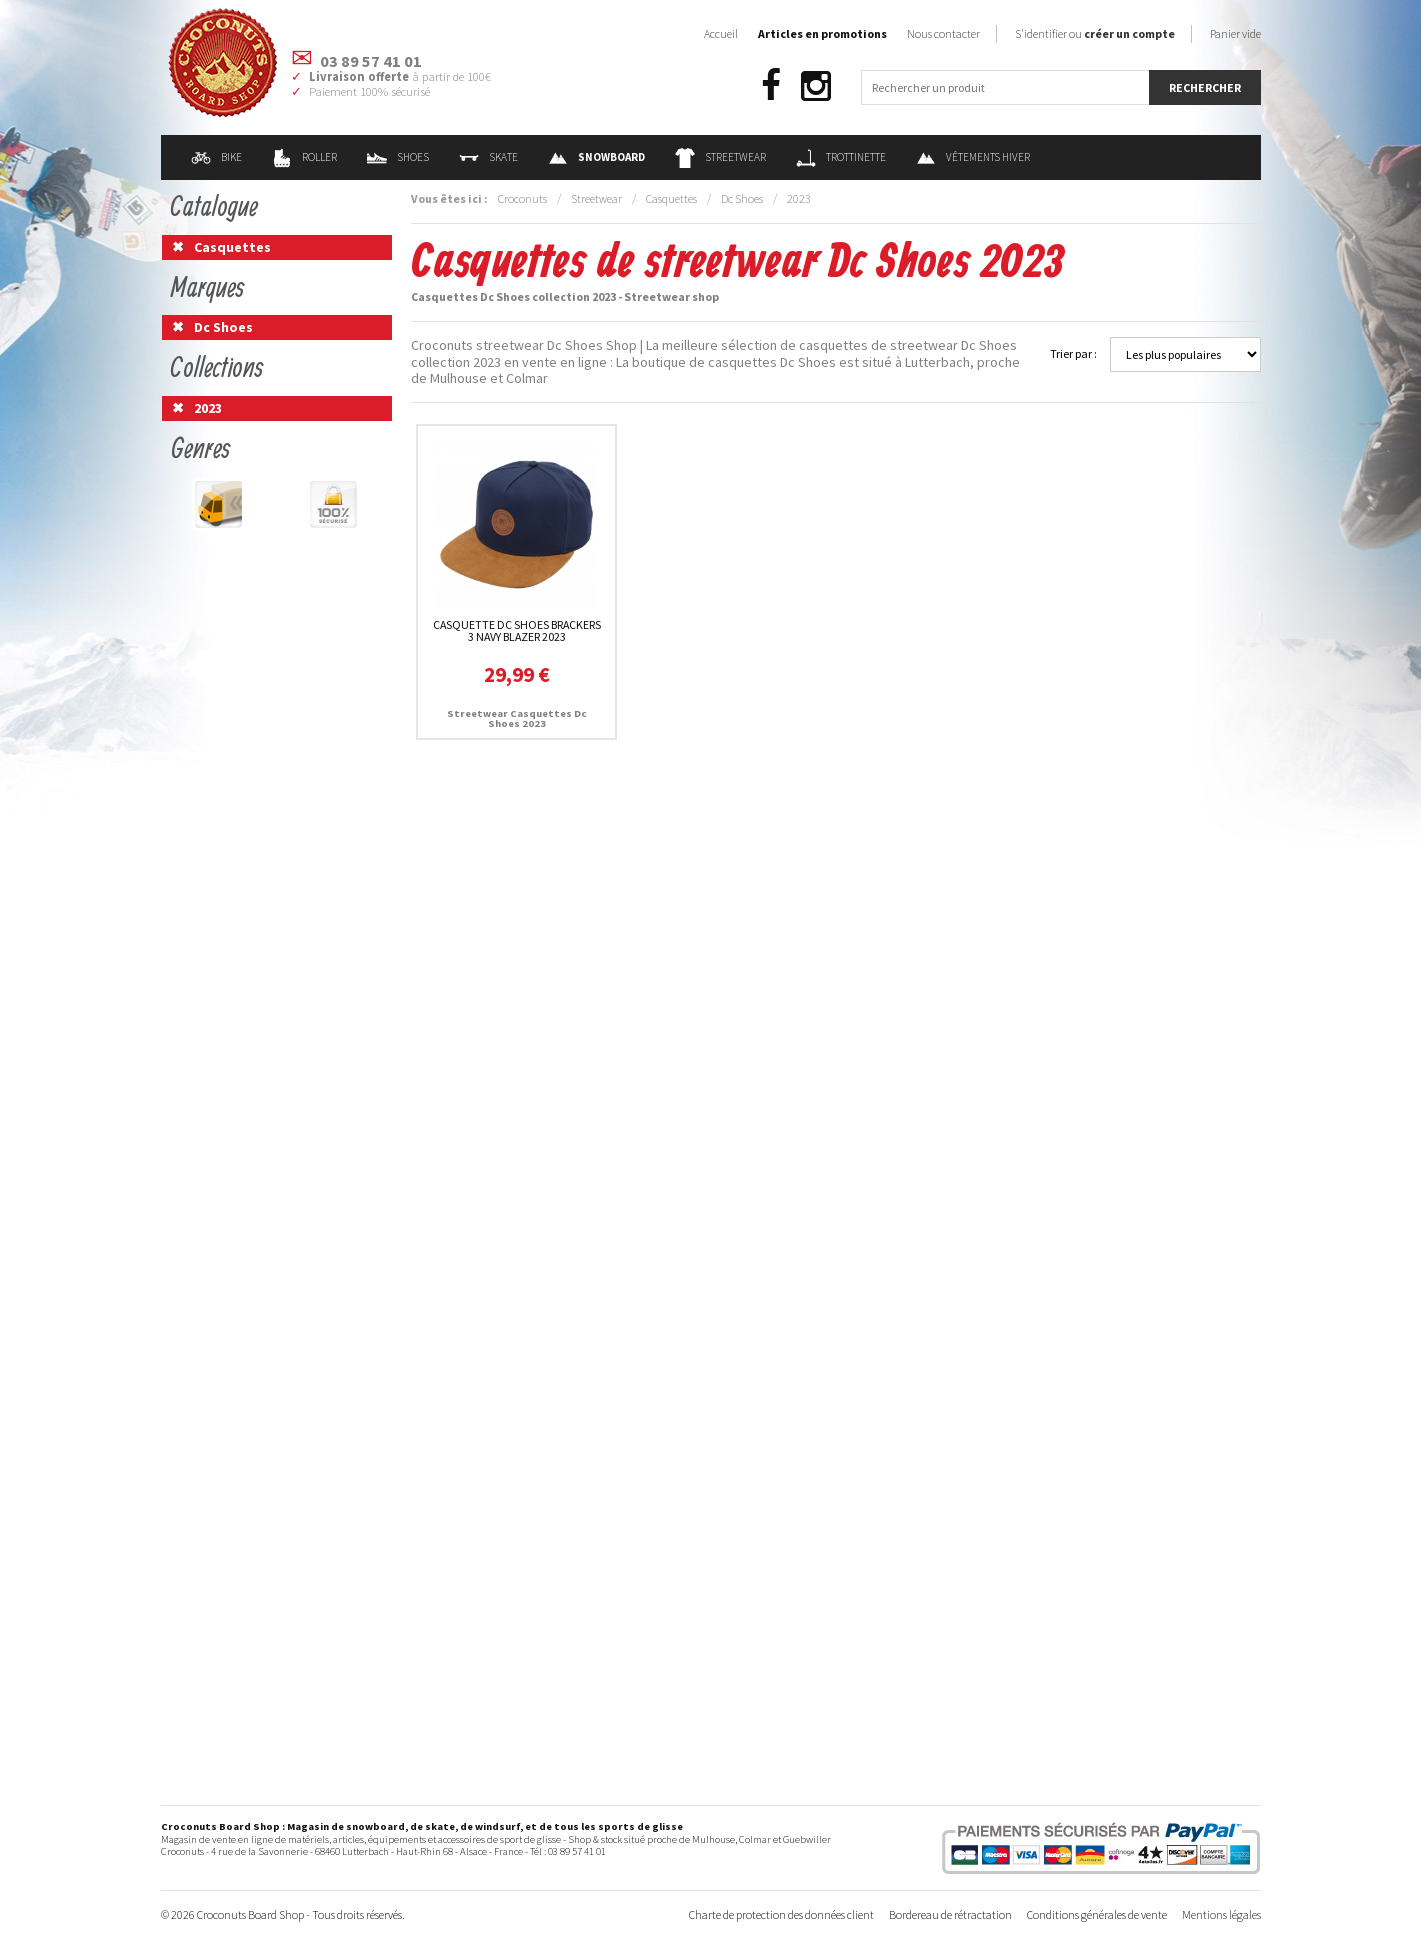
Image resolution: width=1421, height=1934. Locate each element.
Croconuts (522, 198)
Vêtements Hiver (973, 157)
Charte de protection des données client (781, 1914)
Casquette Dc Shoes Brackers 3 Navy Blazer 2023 (517, 630)
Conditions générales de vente (1097, 1914)
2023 (799, 198)
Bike (216, 157)
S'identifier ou (1095, 33)
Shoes (398, 157)
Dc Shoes (742, 198)
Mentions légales (1221, 1914)
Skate (488, 157)
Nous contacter (943, 33)
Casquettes (671, 198)
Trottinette (841, 157)
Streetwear (720, 157)
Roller (304, 157)
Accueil (721, 33)
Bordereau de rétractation (950, 1914)
